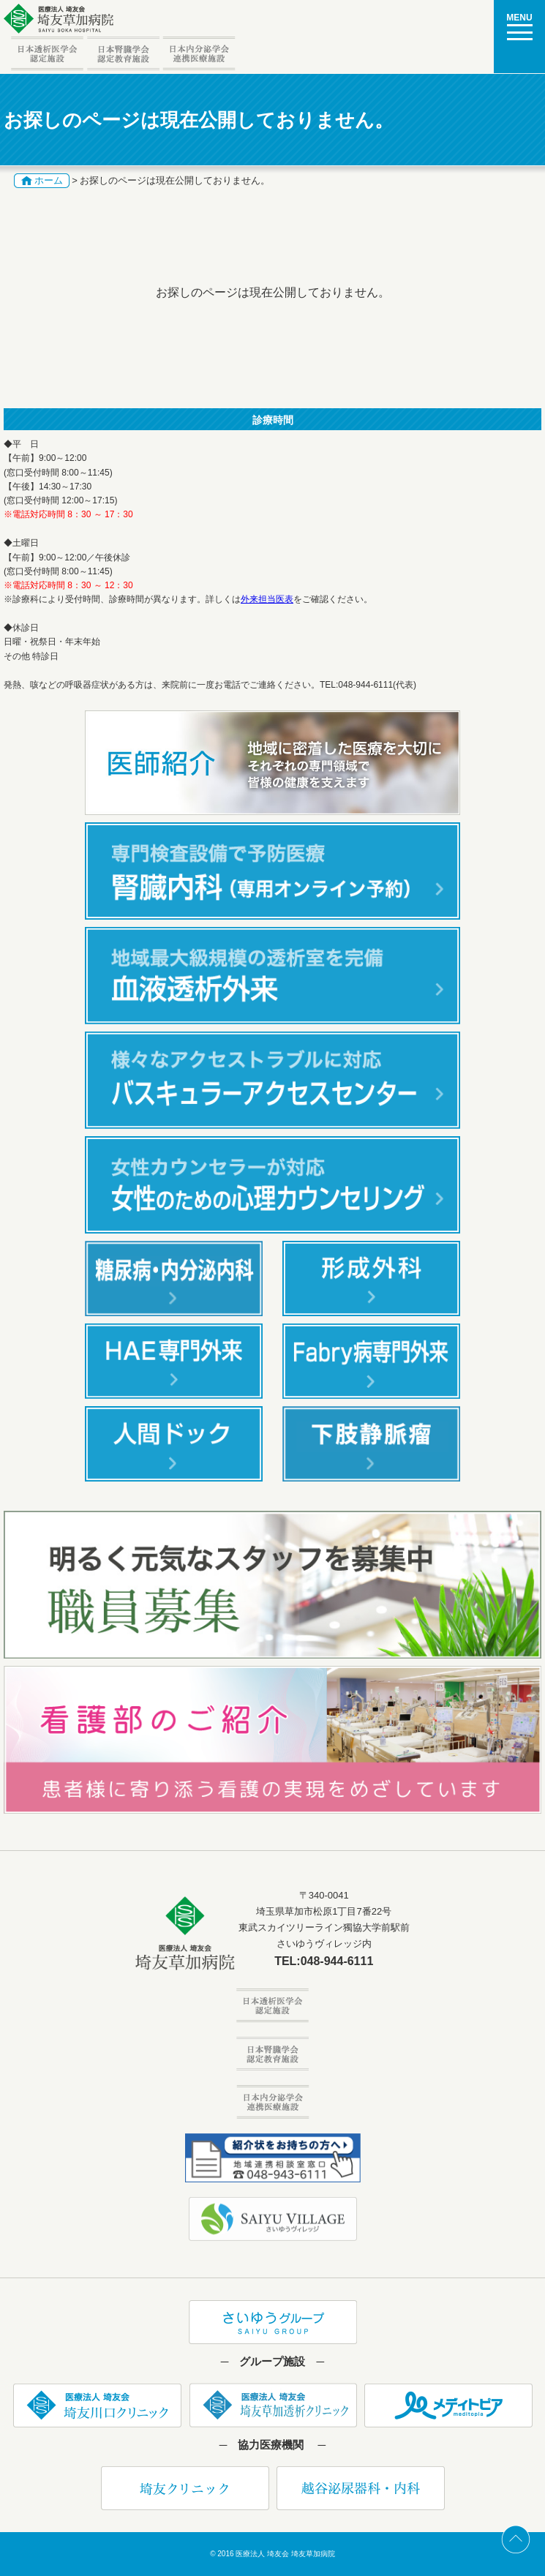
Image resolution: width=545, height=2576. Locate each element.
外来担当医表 (267, 599)
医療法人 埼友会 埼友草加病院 (285, 2554)
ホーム (48, 180)
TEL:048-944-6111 (323, 1961)
